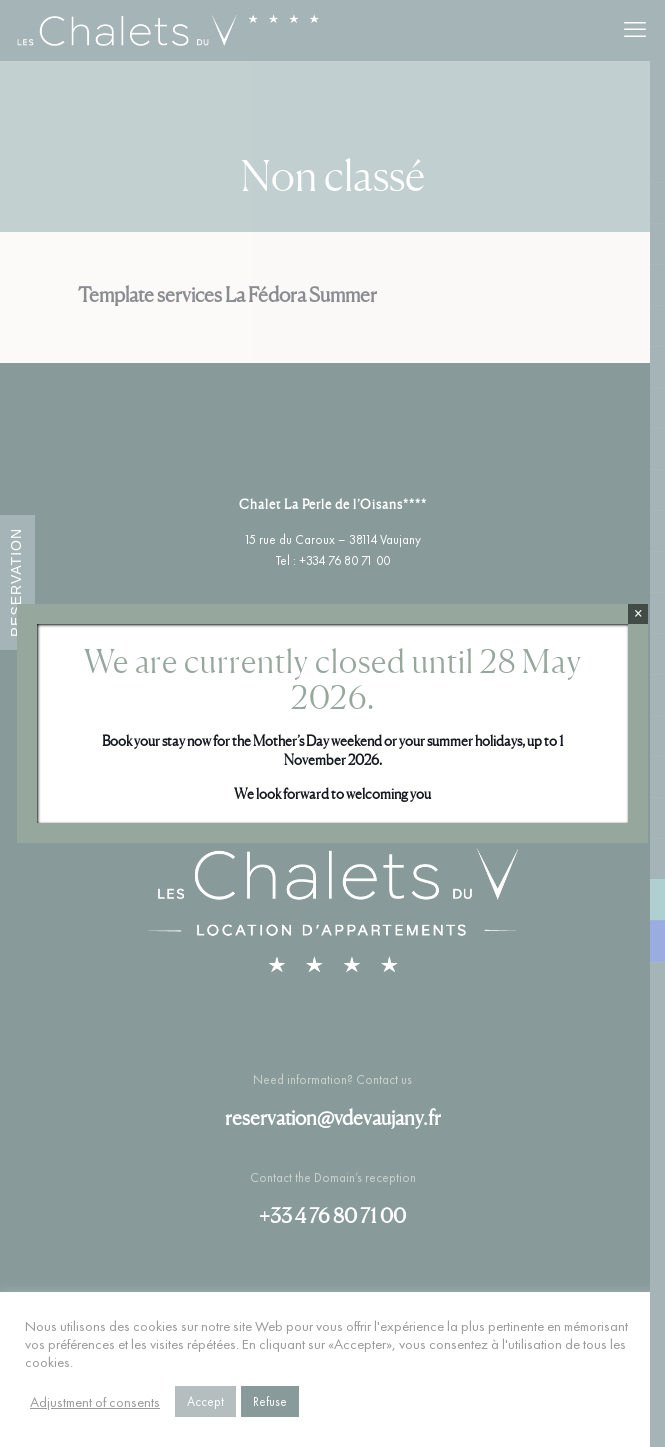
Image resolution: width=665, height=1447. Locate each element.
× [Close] (638, 613)
